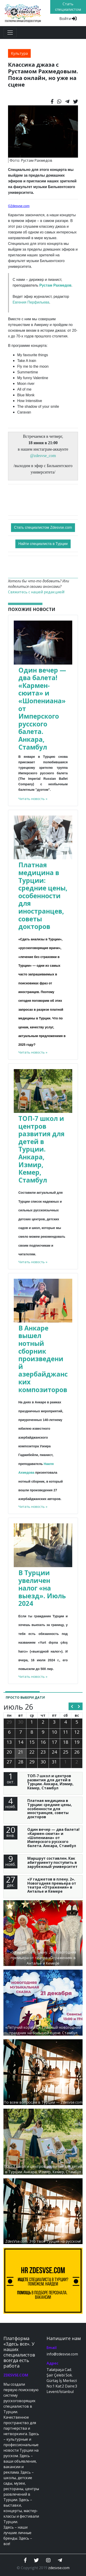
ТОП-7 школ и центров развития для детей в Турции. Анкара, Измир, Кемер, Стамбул (41, 1149)
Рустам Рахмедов (55, 285)
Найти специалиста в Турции (43, 544)
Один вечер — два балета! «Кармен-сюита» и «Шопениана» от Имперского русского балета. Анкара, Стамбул (53, 1837)
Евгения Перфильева (31, 302)
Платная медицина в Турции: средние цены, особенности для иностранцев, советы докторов (42, 895)
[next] (79, 1706)
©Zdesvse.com (19, 206)
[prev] (72, 1706)
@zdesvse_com (43, 455)
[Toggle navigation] (10, 32)
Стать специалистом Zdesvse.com (43, 527)
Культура (19, 53)
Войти (68, 18)
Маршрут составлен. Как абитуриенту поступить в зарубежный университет (52, 1862)
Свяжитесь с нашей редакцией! (36, 591)
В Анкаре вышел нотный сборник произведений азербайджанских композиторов (43, 1359)
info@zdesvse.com (62, 2354)
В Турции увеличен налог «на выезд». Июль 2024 (42, 1588)
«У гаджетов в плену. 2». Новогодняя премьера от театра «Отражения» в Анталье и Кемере (51, 1885)
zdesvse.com (58, 2567)
